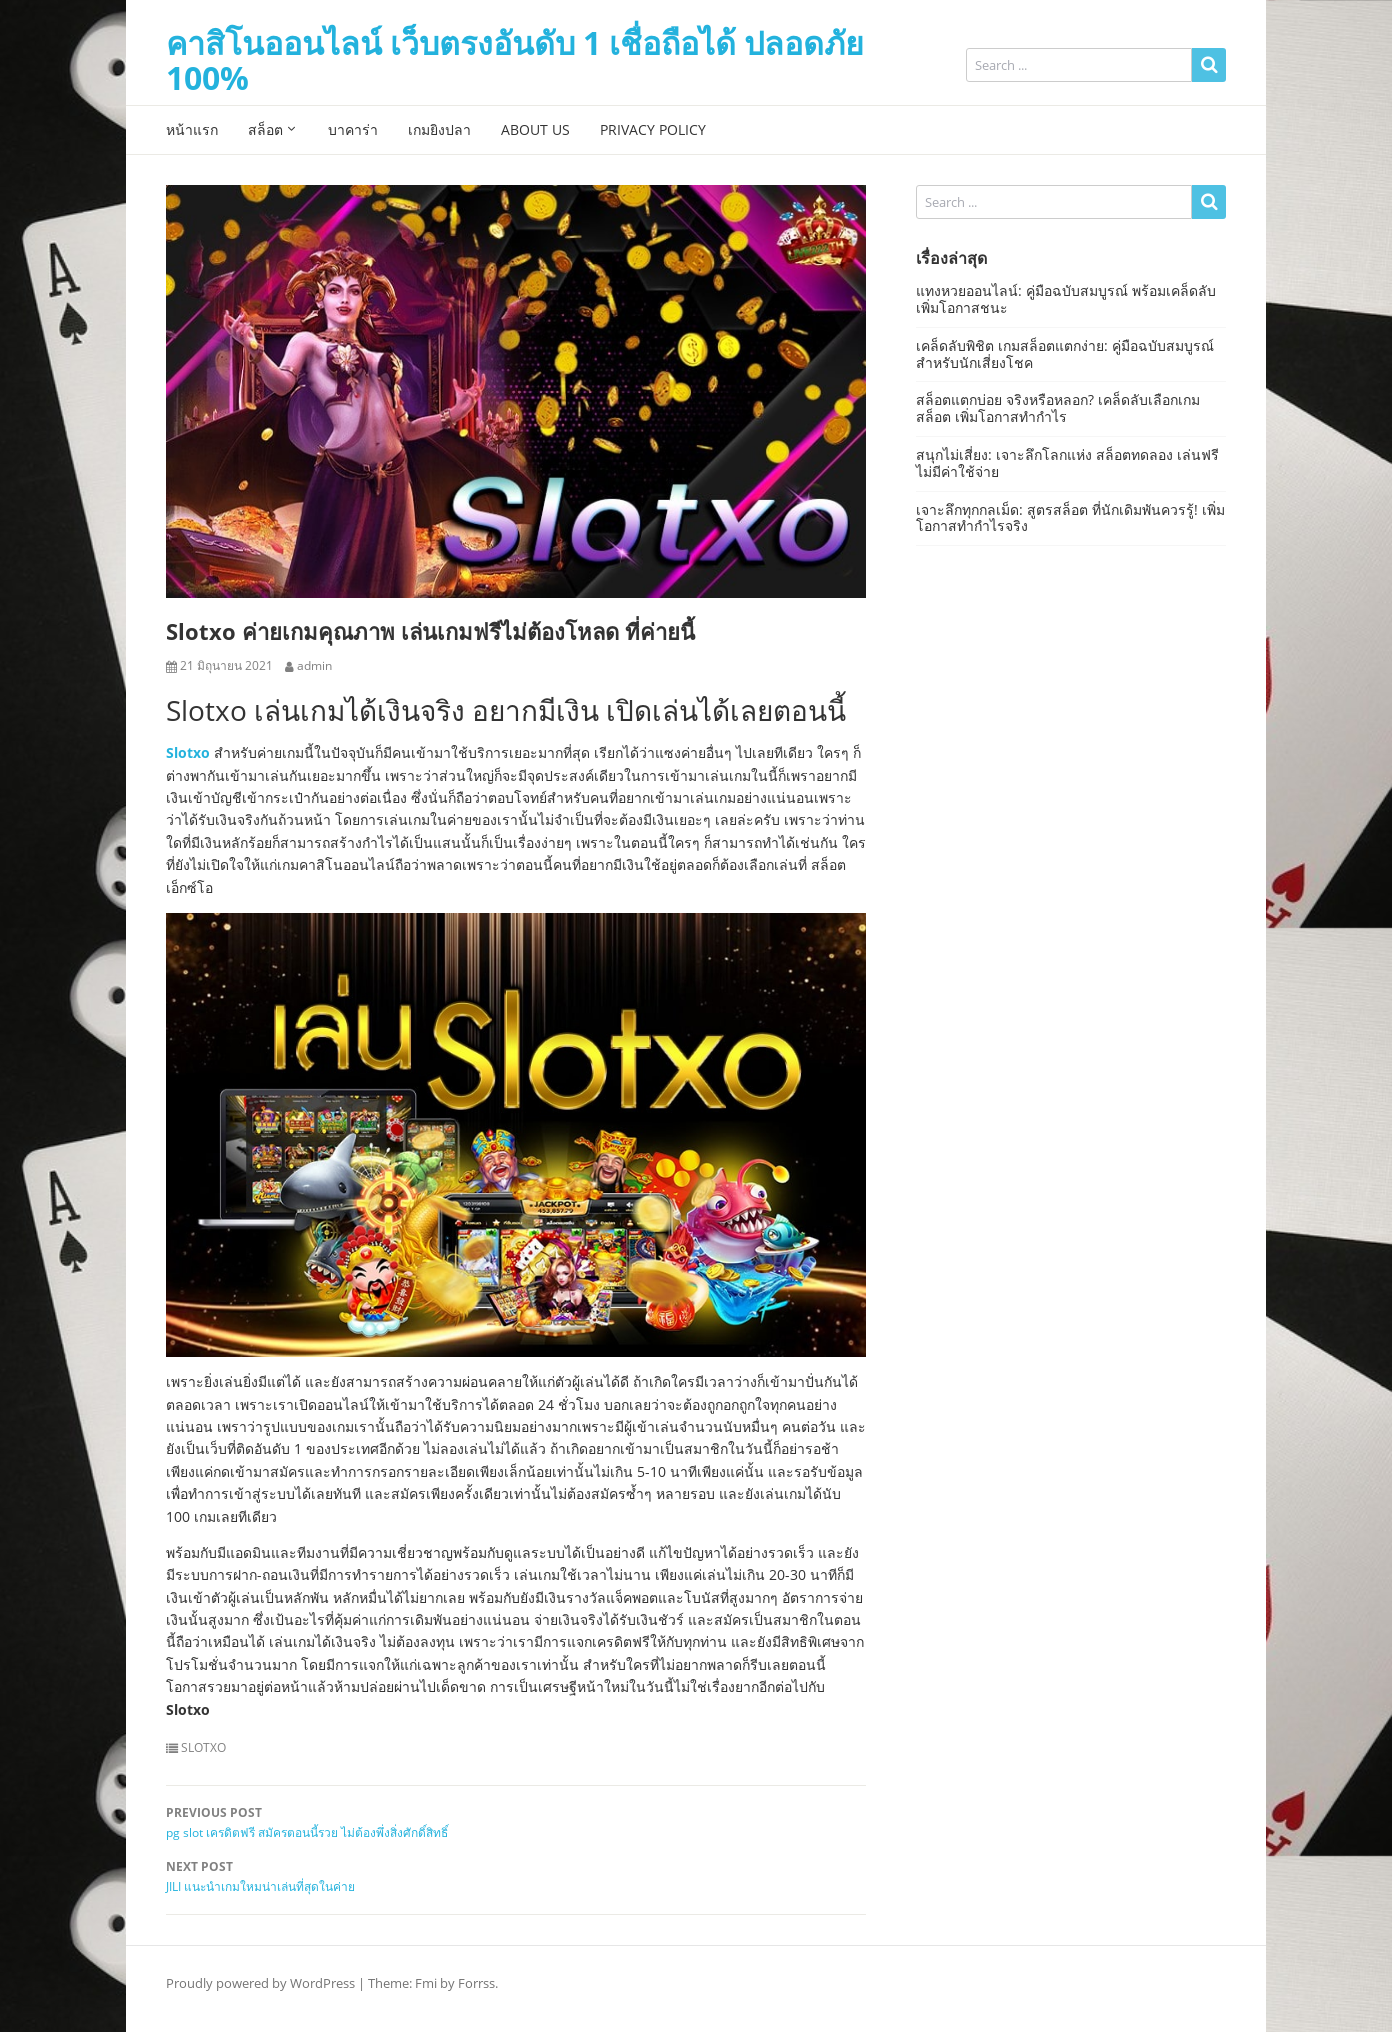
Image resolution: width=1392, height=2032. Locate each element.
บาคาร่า (353, 129)
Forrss (476, 1983)
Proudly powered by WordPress (260, 1983)
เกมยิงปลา (439, 129)
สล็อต (265, 129)
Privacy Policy (653, 129)
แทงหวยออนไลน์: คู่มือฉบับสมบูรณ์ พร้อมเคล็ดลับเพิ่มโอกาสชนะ (1066, 299)
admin (314, 666)
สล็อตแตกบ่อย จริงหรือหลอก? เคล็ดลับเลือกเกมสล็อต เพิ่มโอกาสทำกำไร (1058, 408)
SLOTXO (203, 1748)
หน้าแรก (192, 129)
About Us (535, 129)
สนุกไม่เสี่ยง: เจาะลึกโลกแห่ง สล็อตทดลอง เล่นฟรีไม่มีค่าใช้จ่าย (1067, 463)
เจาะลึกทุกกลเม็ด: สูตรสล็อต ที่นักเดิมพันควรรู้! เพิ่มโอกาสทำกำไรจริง (1070, 518)
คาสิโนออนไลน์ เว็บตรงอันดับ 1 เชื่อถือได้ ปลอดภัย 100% (515, 60)
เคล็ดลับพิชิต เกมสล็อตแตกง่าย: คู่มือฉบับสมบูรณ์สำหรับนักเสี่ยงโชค (1065, 354)
